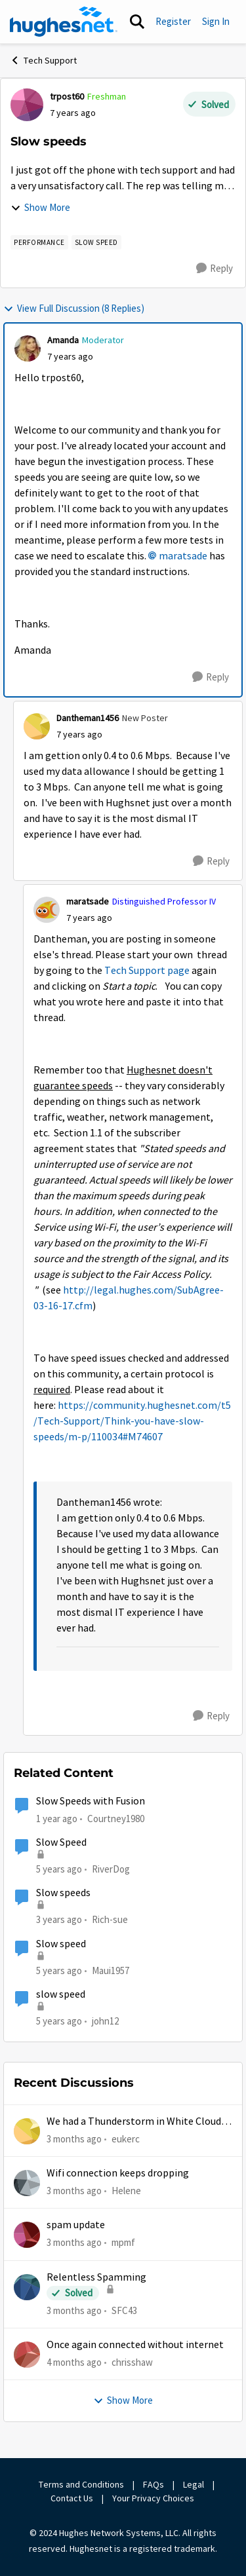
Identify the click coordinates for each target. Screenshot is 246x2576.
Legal (193, 2484)
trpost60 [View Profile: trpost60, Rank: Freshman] (67, 96)
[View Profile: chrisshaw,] (27, 2355)
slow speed (60, 1994)
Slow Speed (61, 1842)
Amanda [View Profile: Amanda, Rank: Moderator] (63, 340)
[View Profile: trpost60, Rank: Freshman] (26, 104)
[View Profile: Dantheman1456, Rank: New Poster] (37, 726)
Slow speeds (63, 1892)
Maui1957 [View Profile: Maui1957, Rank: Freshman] (110, 1970)
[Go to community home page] (63, 22)
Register (173, 21)
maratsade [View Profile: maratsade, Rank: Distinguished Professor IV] (87, 901)
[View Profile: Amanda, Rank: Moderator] (27, 348)
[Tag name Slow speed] (96, 242)
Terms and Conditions (81, 2484)
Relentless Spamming (96, 2277)
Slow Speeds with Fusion (90, 1801)
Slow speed (61, 1944)
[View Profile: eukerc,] (27, 2131)
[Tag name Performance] (39, 242)
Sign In (216, 21)
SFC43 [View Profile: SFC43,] (124, 2310)
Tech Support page (147, 970)
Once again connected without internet (135, 2344)
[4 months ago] (74, 2362)
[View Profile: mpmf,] (27, 2235)
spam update (76, 2224)
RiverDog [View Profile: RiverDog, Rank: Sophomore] (111, 1869)
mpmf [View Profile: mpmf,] (123, 2242)
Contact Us (72, 2498)
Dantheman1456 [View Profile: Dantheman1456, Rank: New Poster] (87, 718)
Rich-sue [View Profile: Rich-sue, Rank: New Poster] (110, 1919)
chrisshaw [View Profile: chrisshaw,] (132, 2362)
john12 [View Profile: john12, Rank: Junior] (105, 2021)
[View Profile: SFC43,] (27, 2287)
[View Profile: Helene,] (27, 2183)
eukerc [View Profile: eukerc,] (126, 2138)
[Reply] (215, 268)
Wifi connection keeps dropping (118, 2173)
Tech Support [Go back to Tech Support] (43, 60)
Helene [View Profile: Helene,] (126, 2190)
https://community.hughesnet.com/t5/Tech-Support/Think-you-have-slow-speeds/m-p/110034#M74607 (132, 1421)
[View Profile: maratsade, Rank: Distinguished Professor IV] (46, 910)
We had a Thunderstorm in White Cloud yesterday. (134, 2122)
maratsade (183, 556)
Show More (40, 207)
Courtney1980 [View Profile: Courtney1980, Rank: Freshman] (115, 1818)
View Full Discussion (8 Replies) (73, 308)
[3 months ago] (74, 2138)
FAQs (153, 2484)
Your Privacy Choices (154, 2498)
